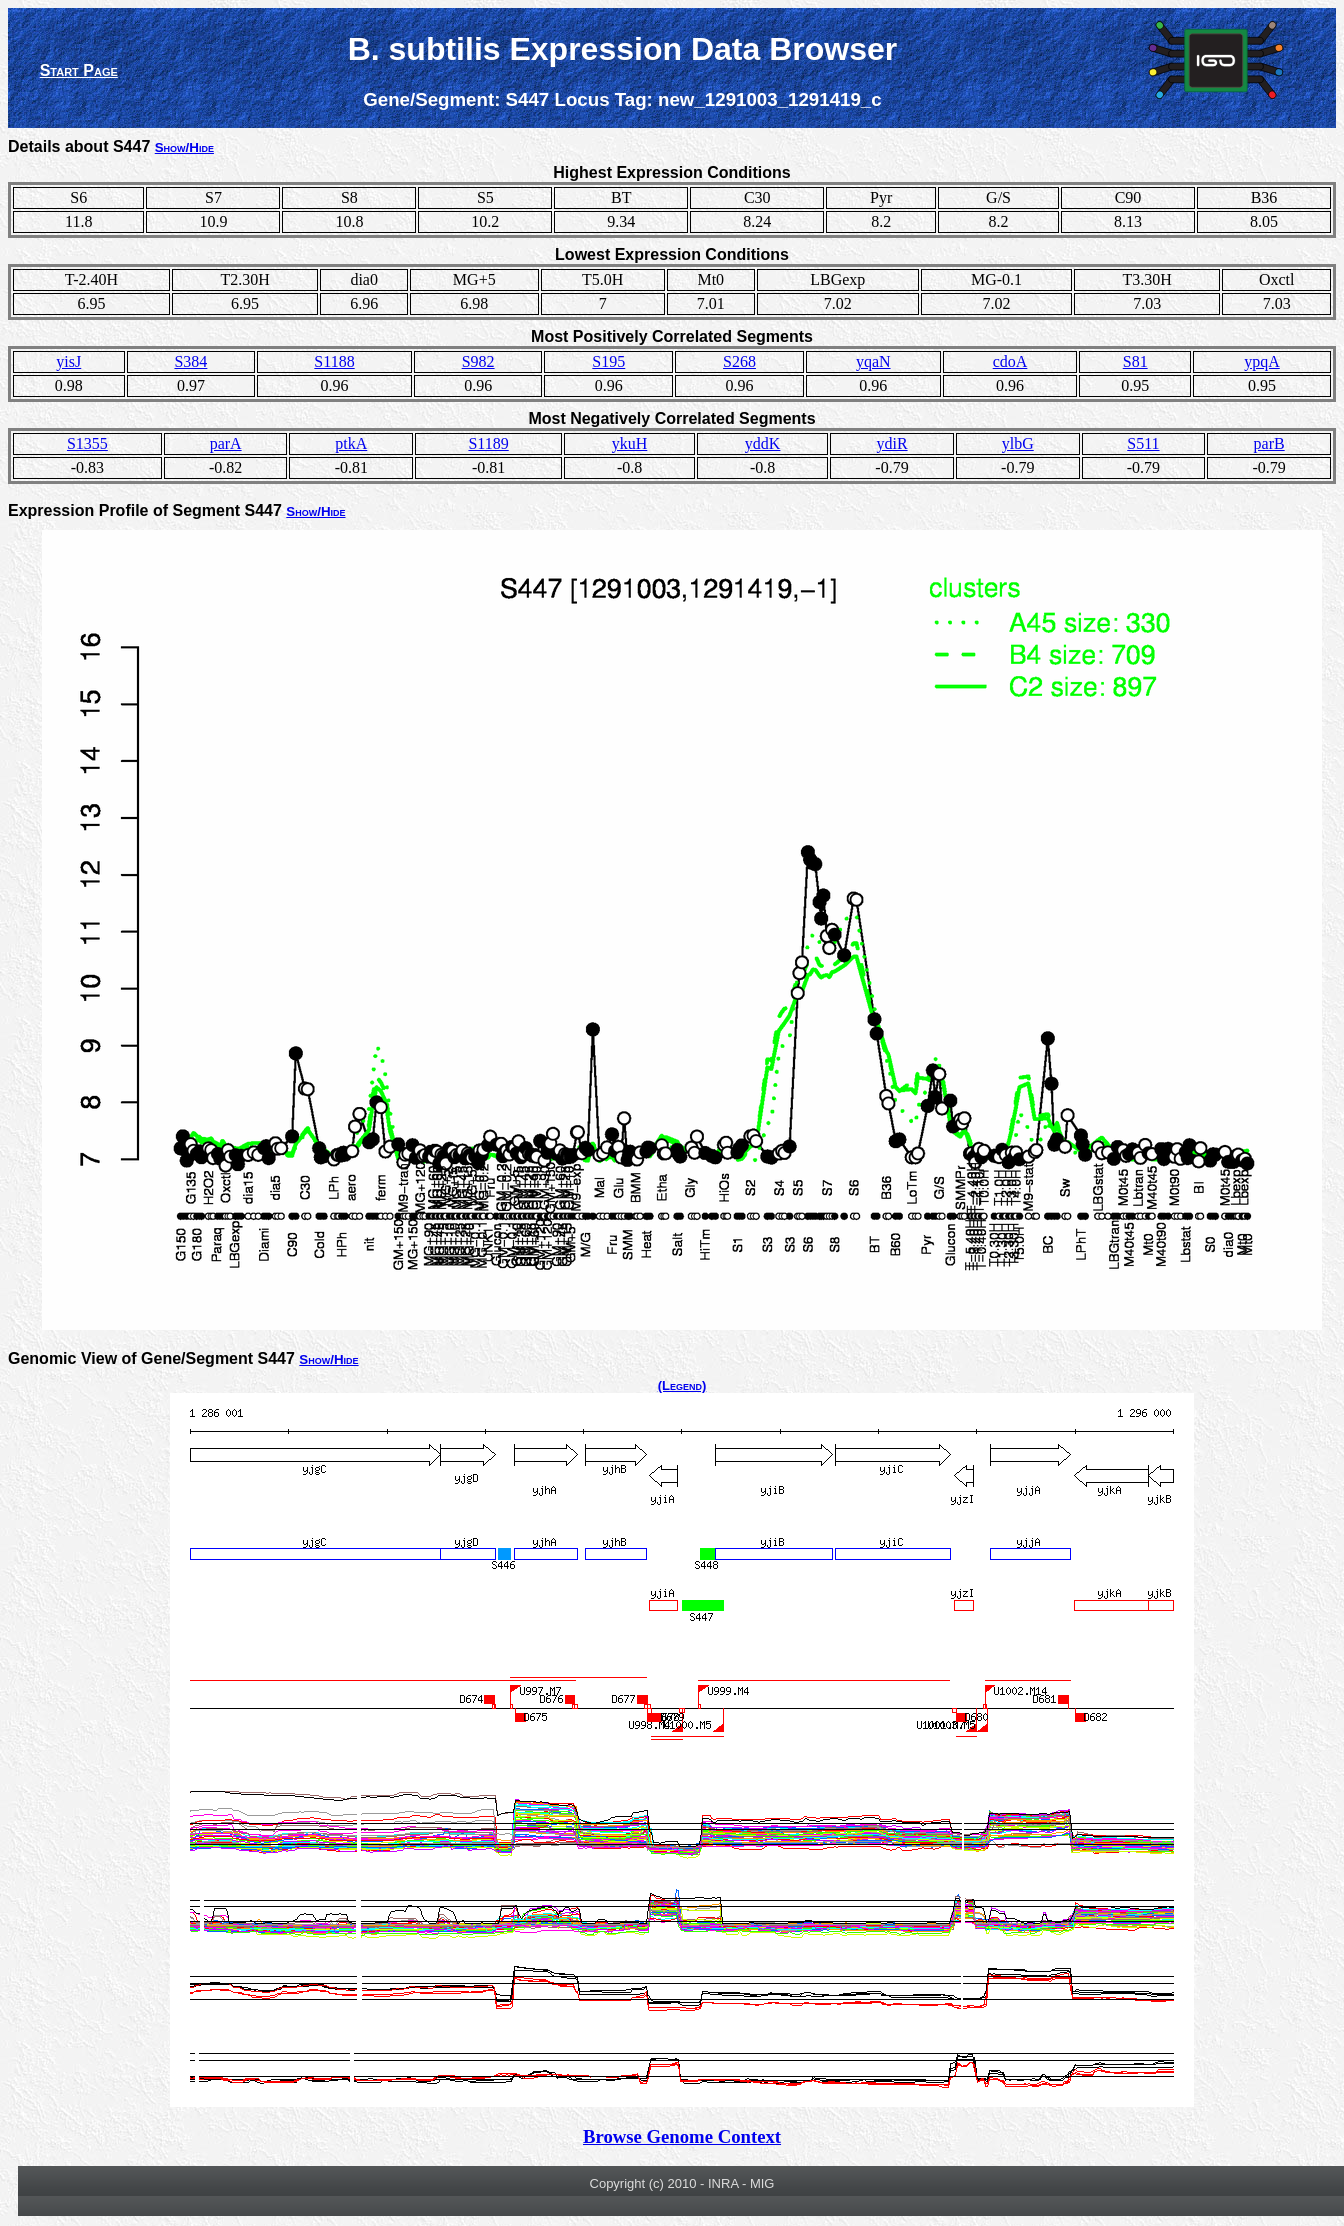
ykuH (630, 443)
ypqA (1262, 361)
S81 (1135, 361)
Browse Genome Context (682, 2136)
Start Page (79, 70)
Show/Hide (184, 147)
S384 (190, 361)
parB (1269, 443)
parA (226, 443)
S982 (478, 361)
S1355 (87, 443)
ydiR (891, 443)
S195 (608, 361)
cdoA (1010, 361)
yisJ (68, 361)
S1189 (488, 443)
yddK (763, 443)
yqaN (873, 361)
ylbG (1018, 443)
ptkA (351, 443)
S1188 (334, 361)
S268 (739, 361)
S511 (1143, 443)
